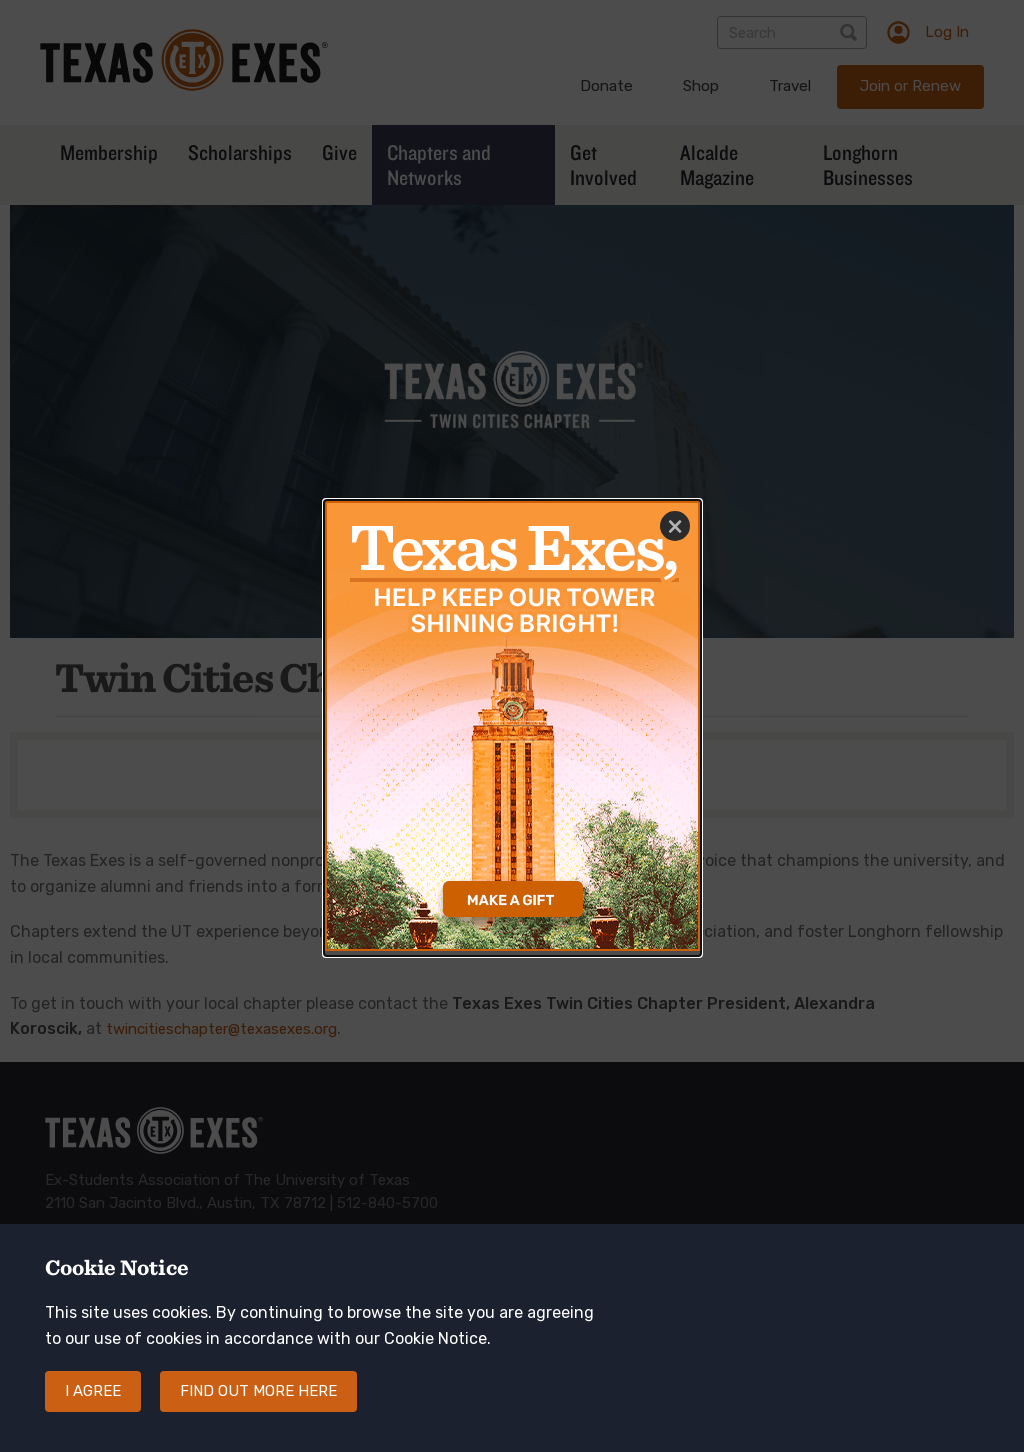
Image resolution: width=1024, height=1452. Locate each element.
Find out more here (258, 1411)
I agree (93, 1411)
